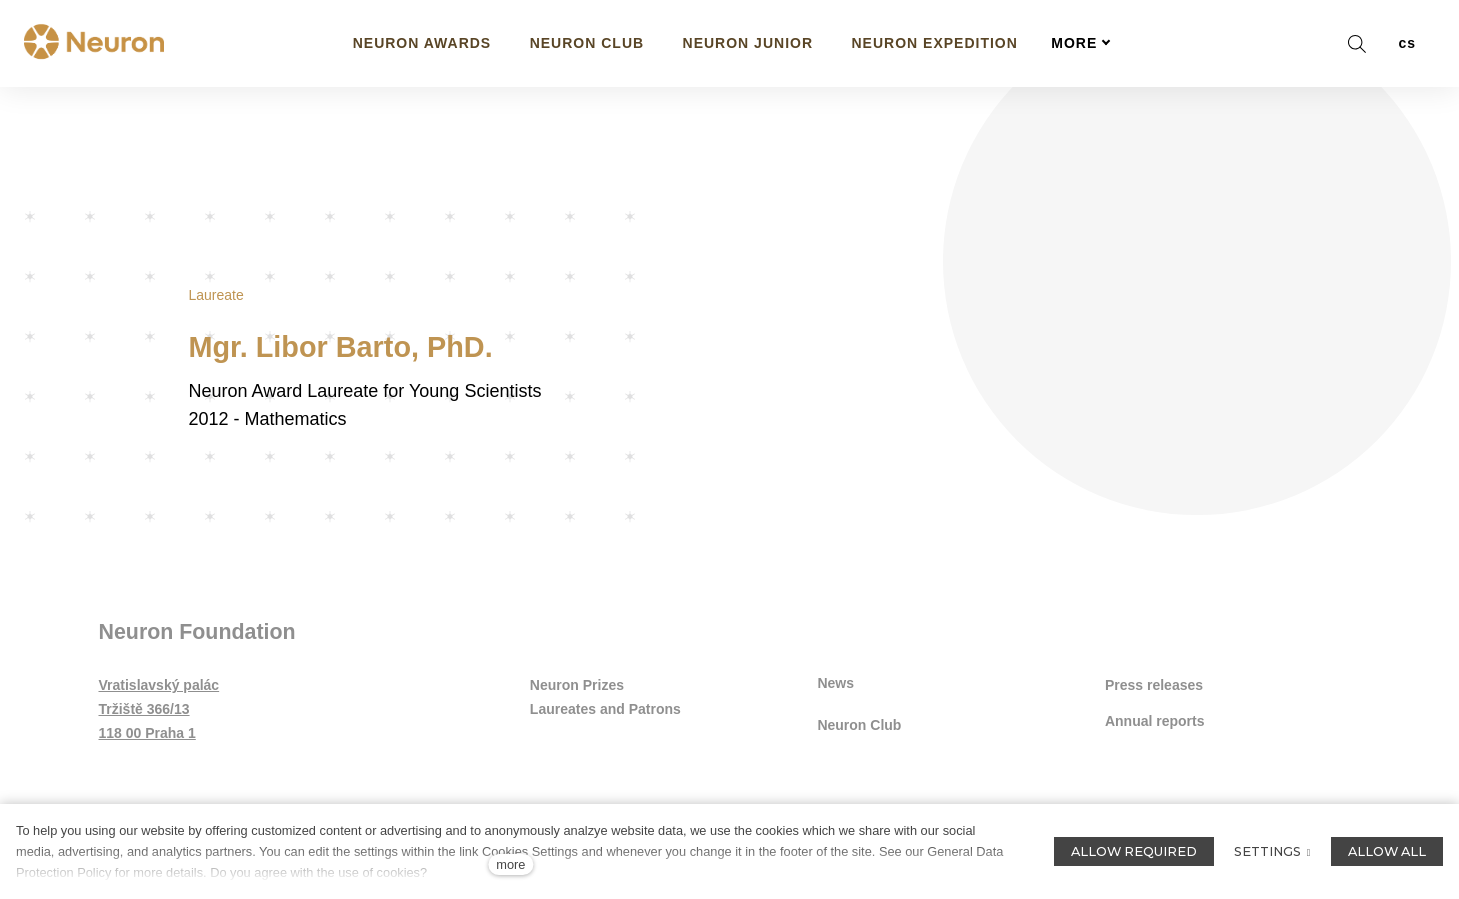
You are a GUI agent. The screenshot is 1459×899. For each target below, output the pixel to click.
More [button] (1081, 43)
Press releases (1154, 687)
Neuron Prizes (577, 687)
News (835, 684)
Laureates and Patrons (605, 711)
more (510, 864)
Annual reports (1155, 724)
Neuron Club (859, 723)
